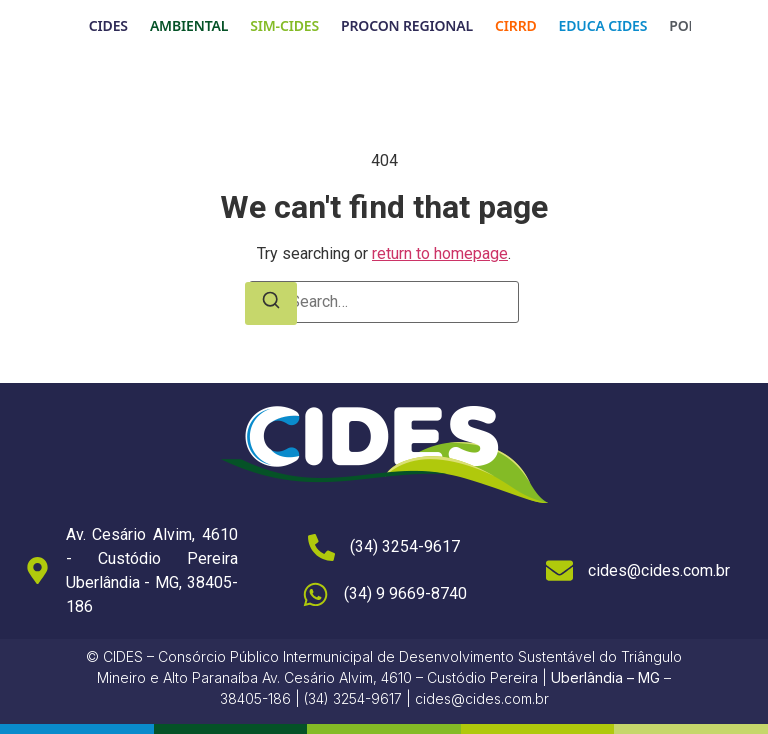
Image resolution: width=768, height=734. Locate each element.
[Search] (271, 303)
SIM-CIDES (284, 25)
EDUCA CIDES (603, 25)
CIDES (108, 25)
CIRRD (516, 25)
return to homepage (440, 253)
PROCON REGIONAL (407, 25)
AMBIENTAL (189, 25)
